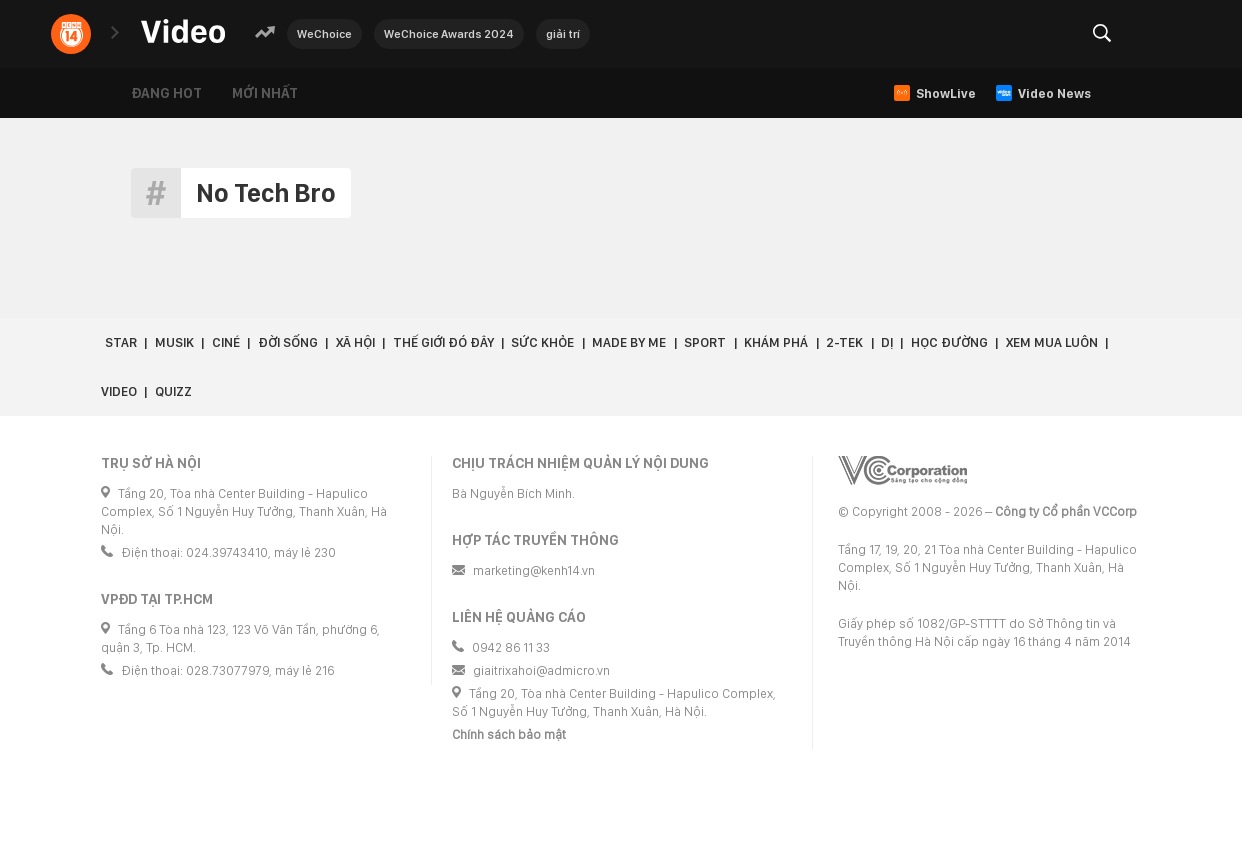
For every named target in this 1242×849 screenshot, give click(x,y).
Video (119, 391)
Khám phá (776, 342)
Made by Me (629, 342)
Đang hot (166, 93)
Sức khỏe (542, 342)
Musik (174, 342)
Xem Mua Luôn (1052, 342)
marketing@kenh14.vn (534, 570)
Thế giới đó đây (443, 342)
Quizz (173, 391)
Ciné (226, 342)
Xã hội (355, 342)
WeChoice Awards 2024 (449, 34)
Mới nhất (265, 93)
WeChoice (324, 34)
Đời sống (288, 342)
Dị (887, 342)
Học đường (949, 342)
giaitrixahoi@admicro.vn (541, 670)
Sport (705, 342)
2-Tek (844, 342)
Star (121, 342)
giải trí (563, 34)
